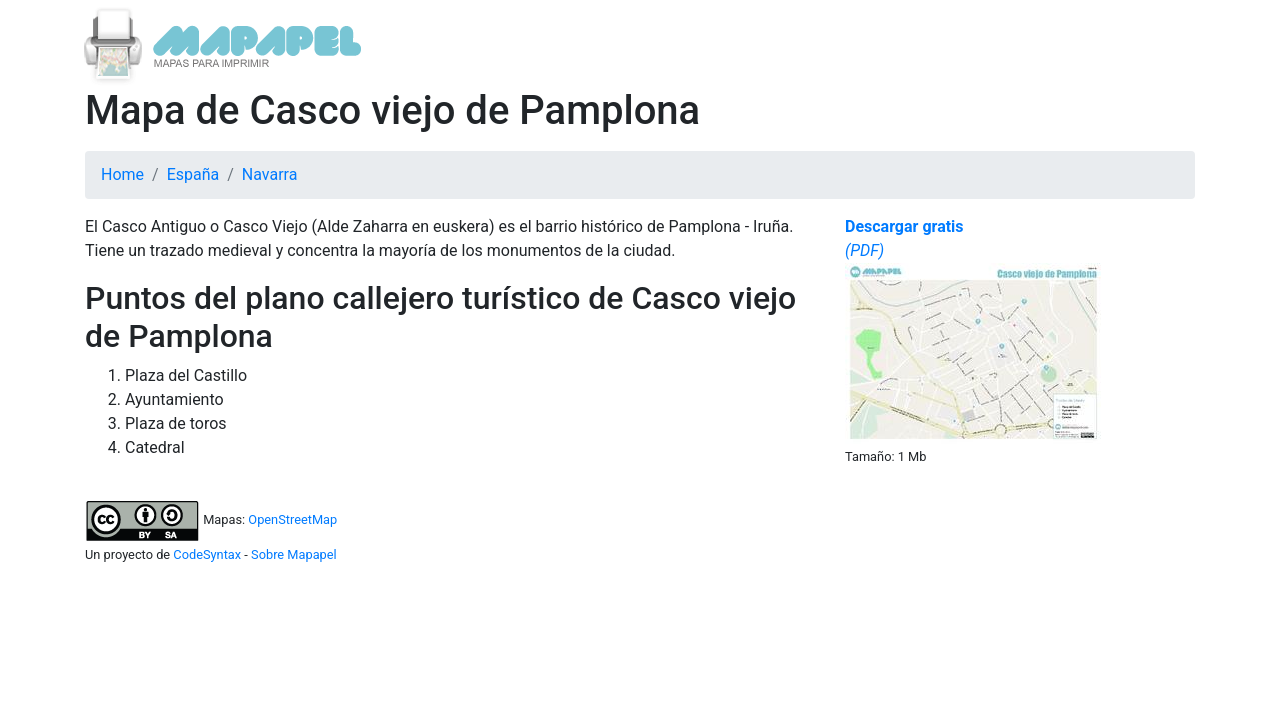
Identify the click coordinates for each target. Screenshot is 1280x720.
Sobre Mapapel (294, 554)
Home (122, 174)
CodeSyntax (207, 554)
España (193, 174)
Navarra (270, 174)
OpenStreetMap (292, 519)
